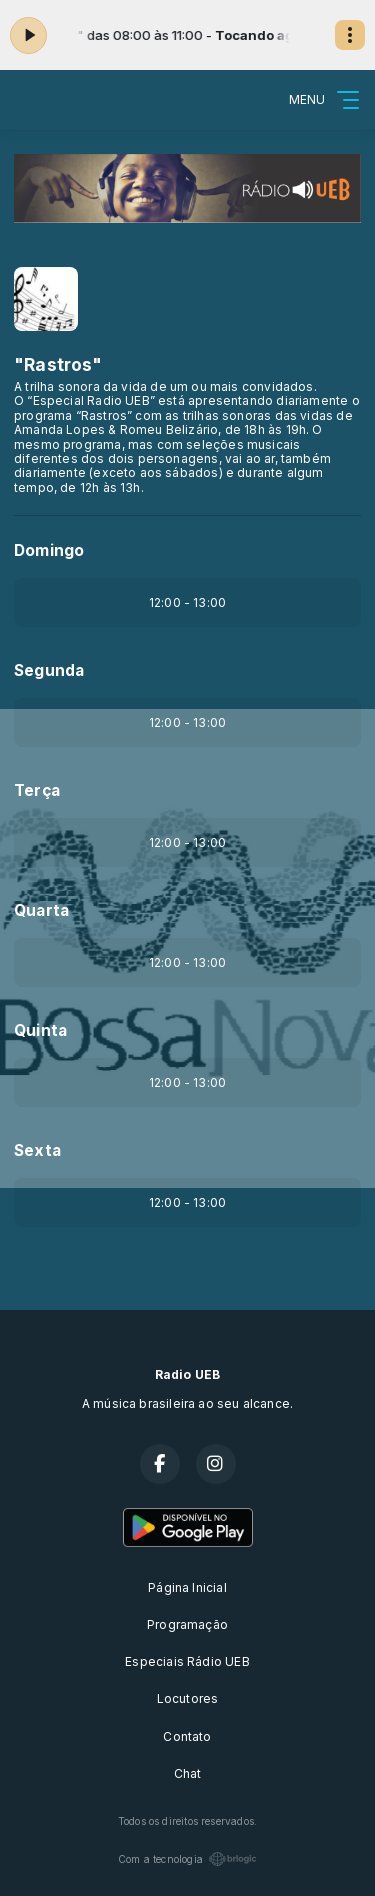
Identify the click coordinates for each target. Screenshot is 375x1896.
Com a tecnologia (187, 1859)
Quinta (40, 1030)
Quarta (41, 910)
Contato (187, 1736)
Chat (188, 1773)
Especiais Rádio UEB (187, 1661)
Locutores (188, 1698)
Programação (187, 1624)
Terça (37, 790)
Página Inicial (187, 1587)
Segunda (49, 670)
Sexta (37, 1150)
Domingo (49, 550)
